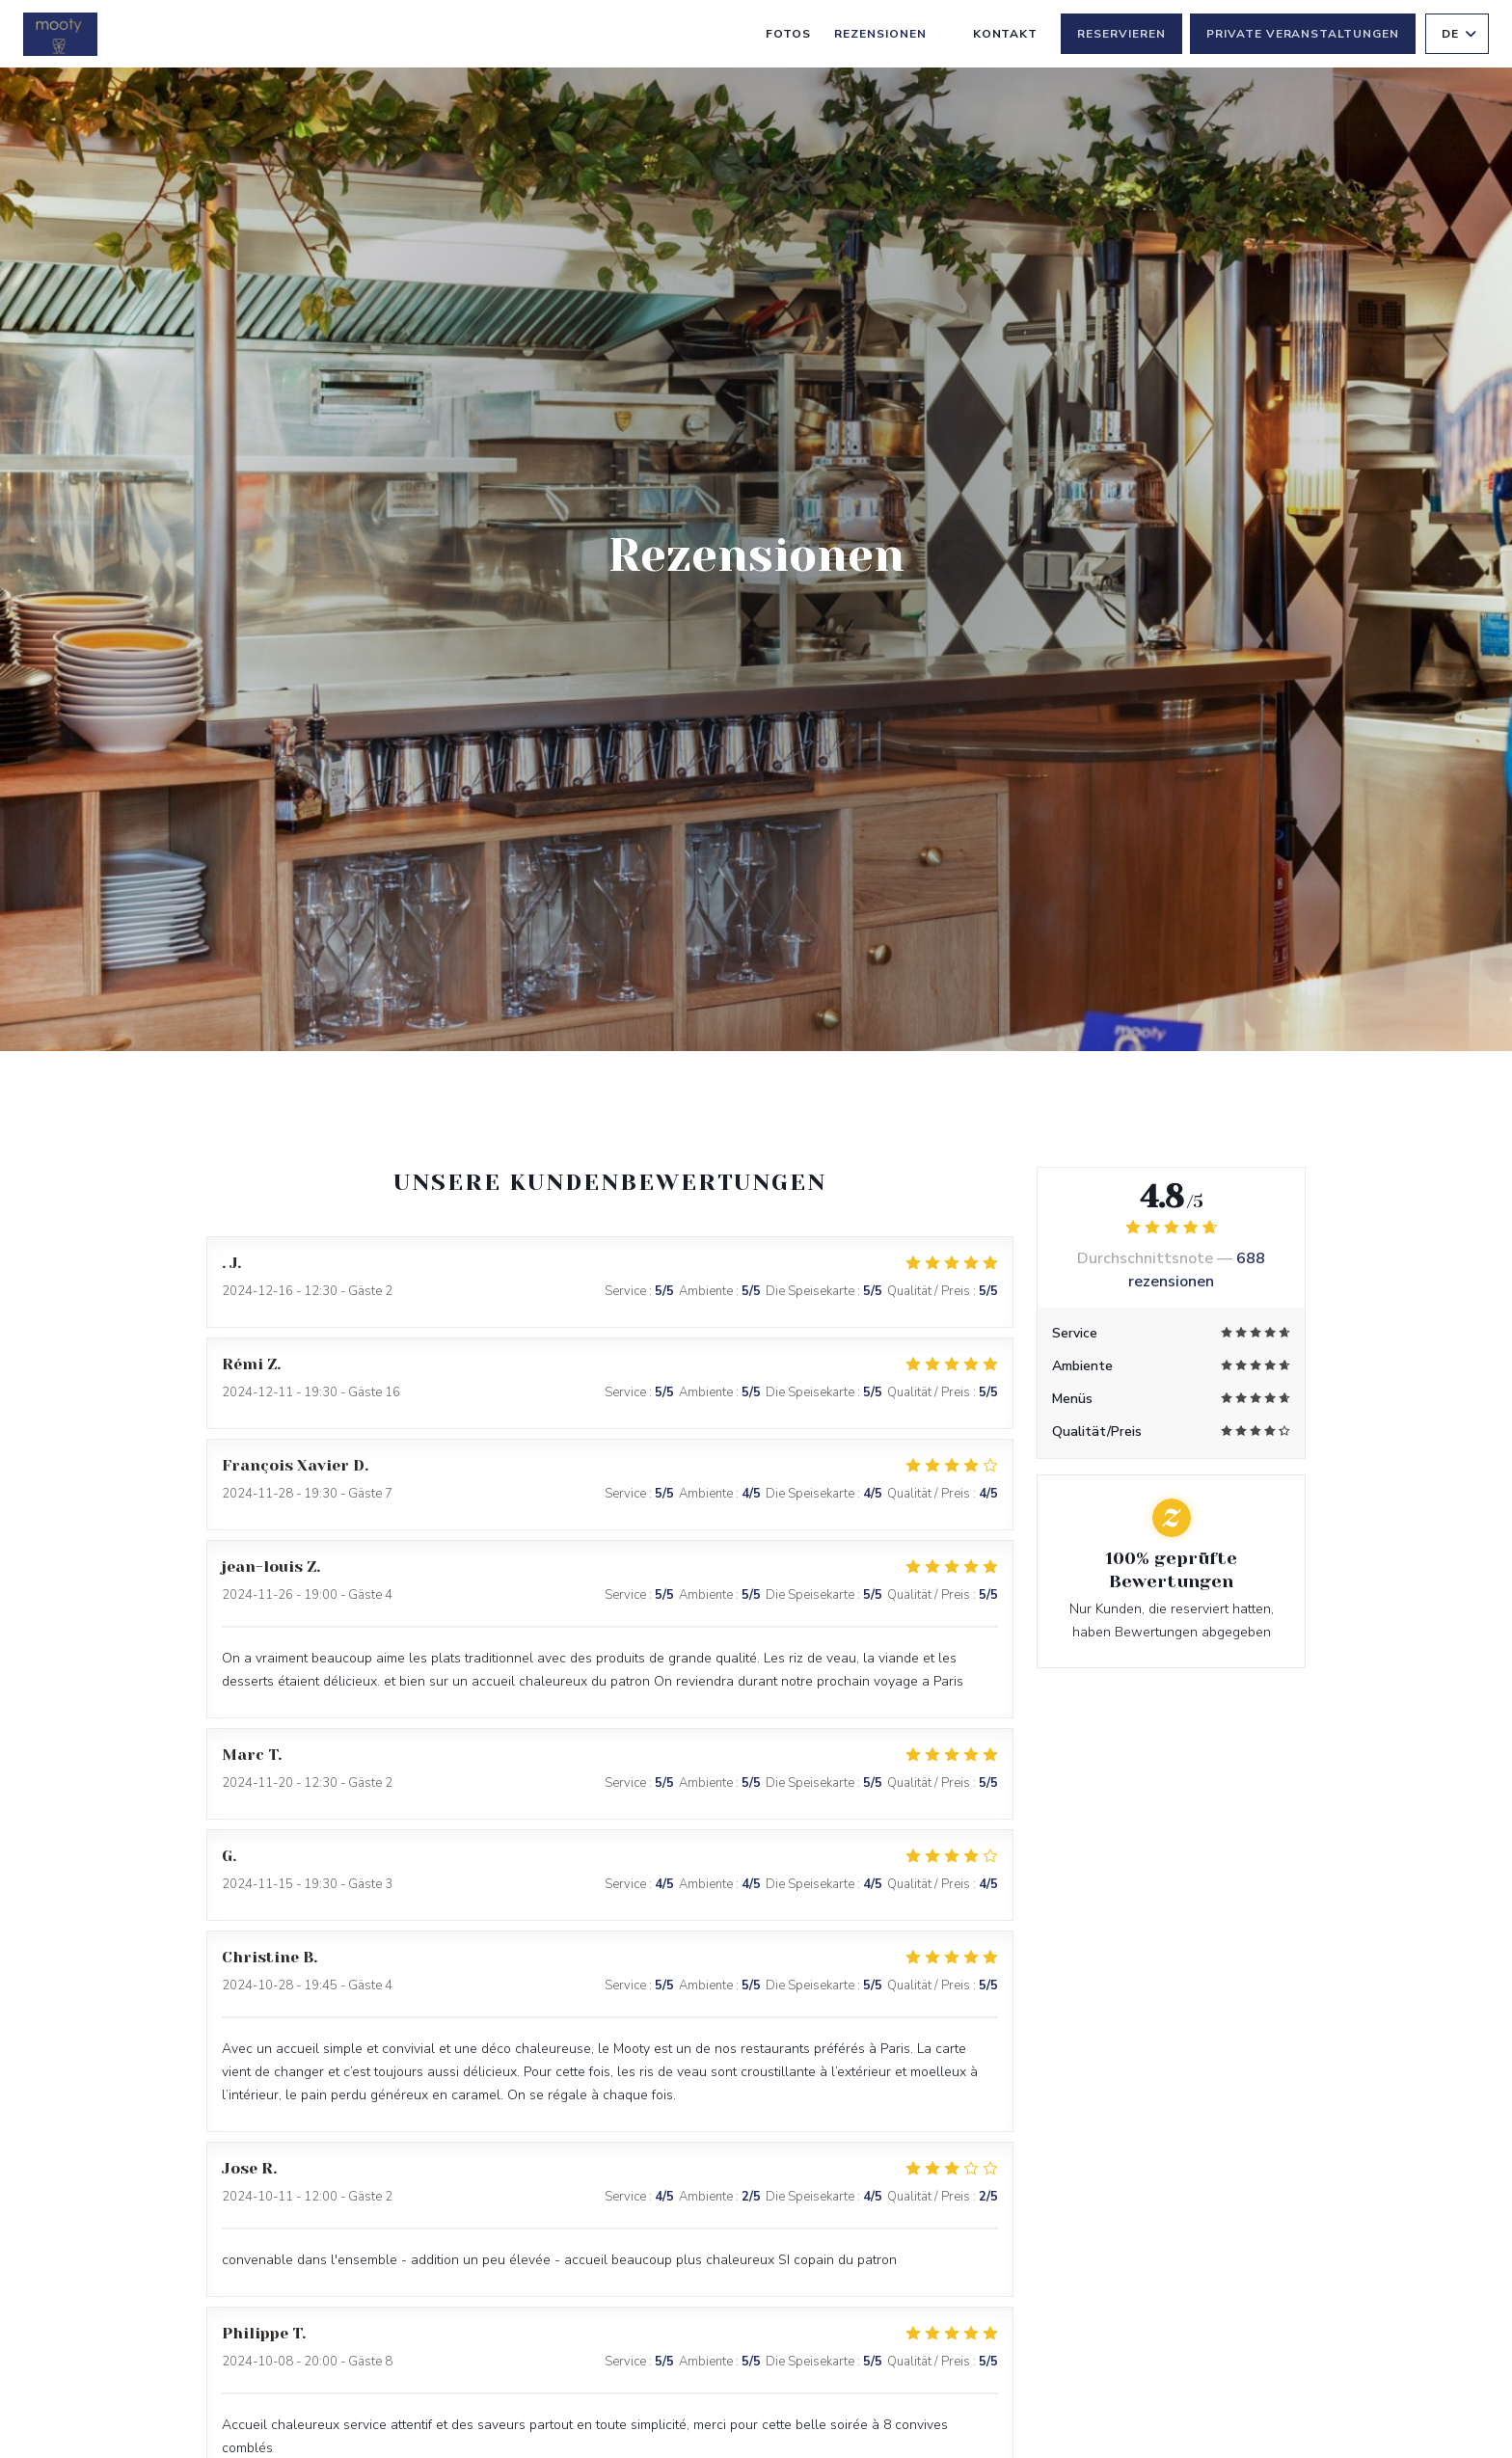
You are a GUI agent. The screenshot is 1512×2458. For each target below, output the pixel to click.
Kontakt (1006, 33)
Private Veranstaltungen (1302, 33)
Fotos (788, 33)
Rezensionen (880, 33)
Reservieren (1121, 33)
